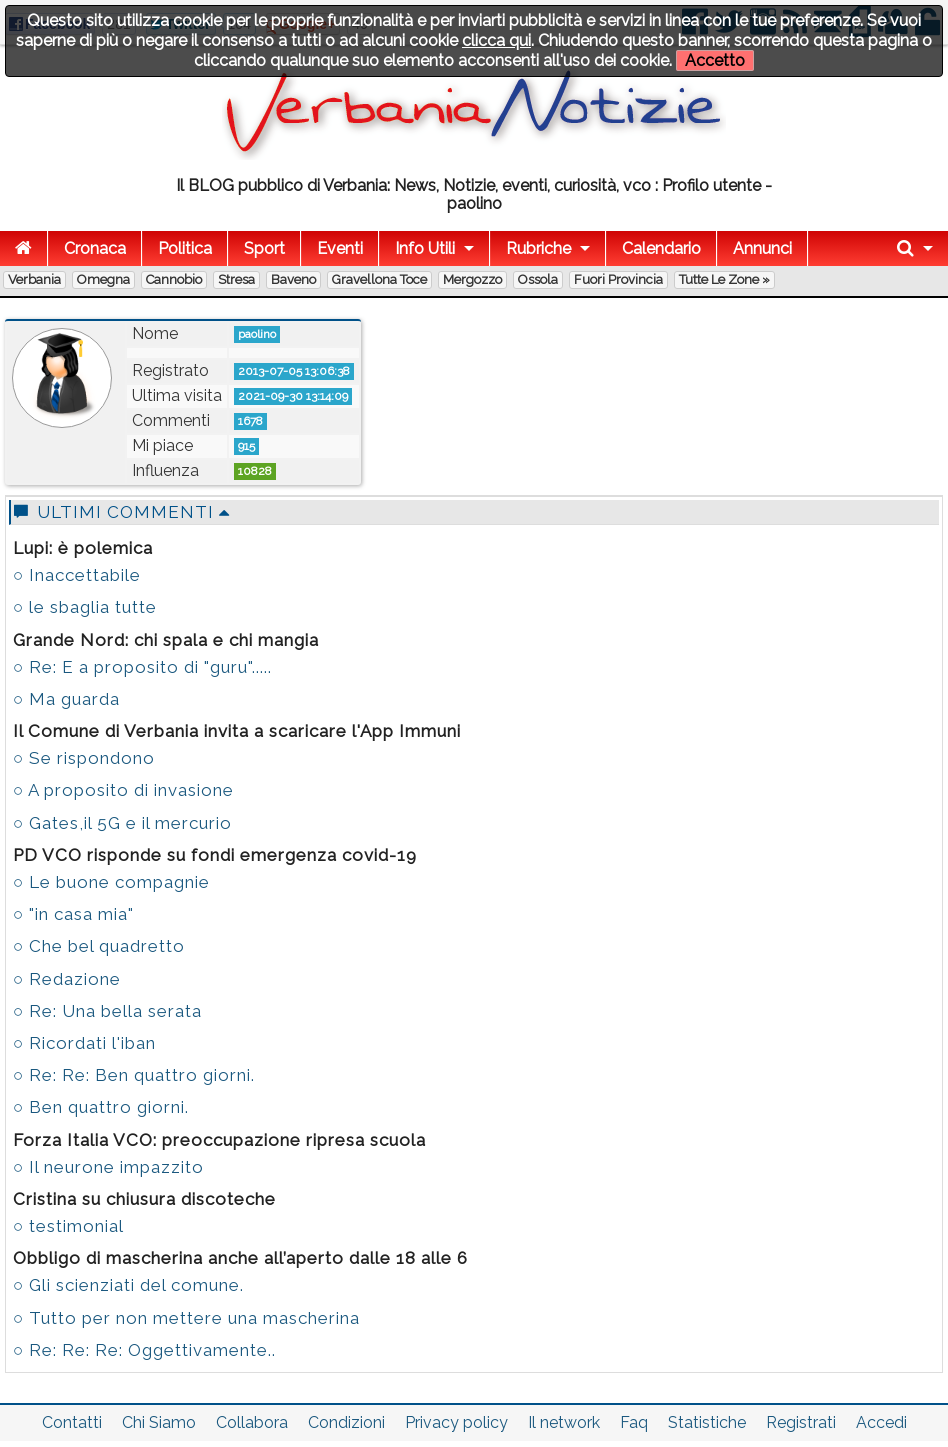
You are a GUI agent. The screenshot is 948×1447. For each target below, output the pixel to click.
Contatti (72, 1422)
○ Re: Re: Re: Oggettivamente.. (144, 1350)
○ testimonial (68, 1226)
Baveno (293, 279)
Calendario (661, 248)
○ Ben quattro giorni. (101, 1107)
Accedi (881, 1422)
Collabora (252, 1422)
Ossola (538, 279)
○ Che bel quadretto (99, 946)
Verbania (34, 279)
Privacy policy (456, 1422)
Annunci (762, 248)
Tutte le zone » (724, 279)
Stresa (236, 279)
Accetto (715, 60)
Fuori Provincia (618, 279)
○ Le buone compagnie (111, 882)
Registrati (801, 1422)
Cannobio (174, 279)
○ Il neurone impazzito (108, 1167)
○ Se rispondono (84, 758)
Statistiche (707, 1422)
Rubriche (538, 248)
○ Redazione (67, 979)
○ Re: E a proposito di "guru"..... (142, 667)
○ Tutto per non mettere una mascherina (186, 1318)
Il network (564, 1422)
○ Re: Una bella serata (107, 1011)
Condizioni (346, 1422)
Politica (185, 248)
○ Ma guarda (66, 699)
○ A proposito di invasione (123, 790)
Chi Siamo (159, 1422)
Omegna (103, 279)
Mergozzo (472, 279)
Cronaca (95, 248)
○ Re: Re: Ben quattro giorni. (134, 1075)
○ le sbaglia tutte (85, 607)
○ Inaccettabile (77, 575)
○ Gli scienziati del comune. (128, 1285)
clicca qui (496, 40)
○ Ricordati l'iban (84, 1043)
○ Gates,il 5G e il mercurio (122, 823)
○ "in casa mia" (73, 914)
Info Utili (425, 248)
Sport (264, 248)
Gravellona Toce (379, 279)
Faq (634, 1422)
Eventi (340, 248)
